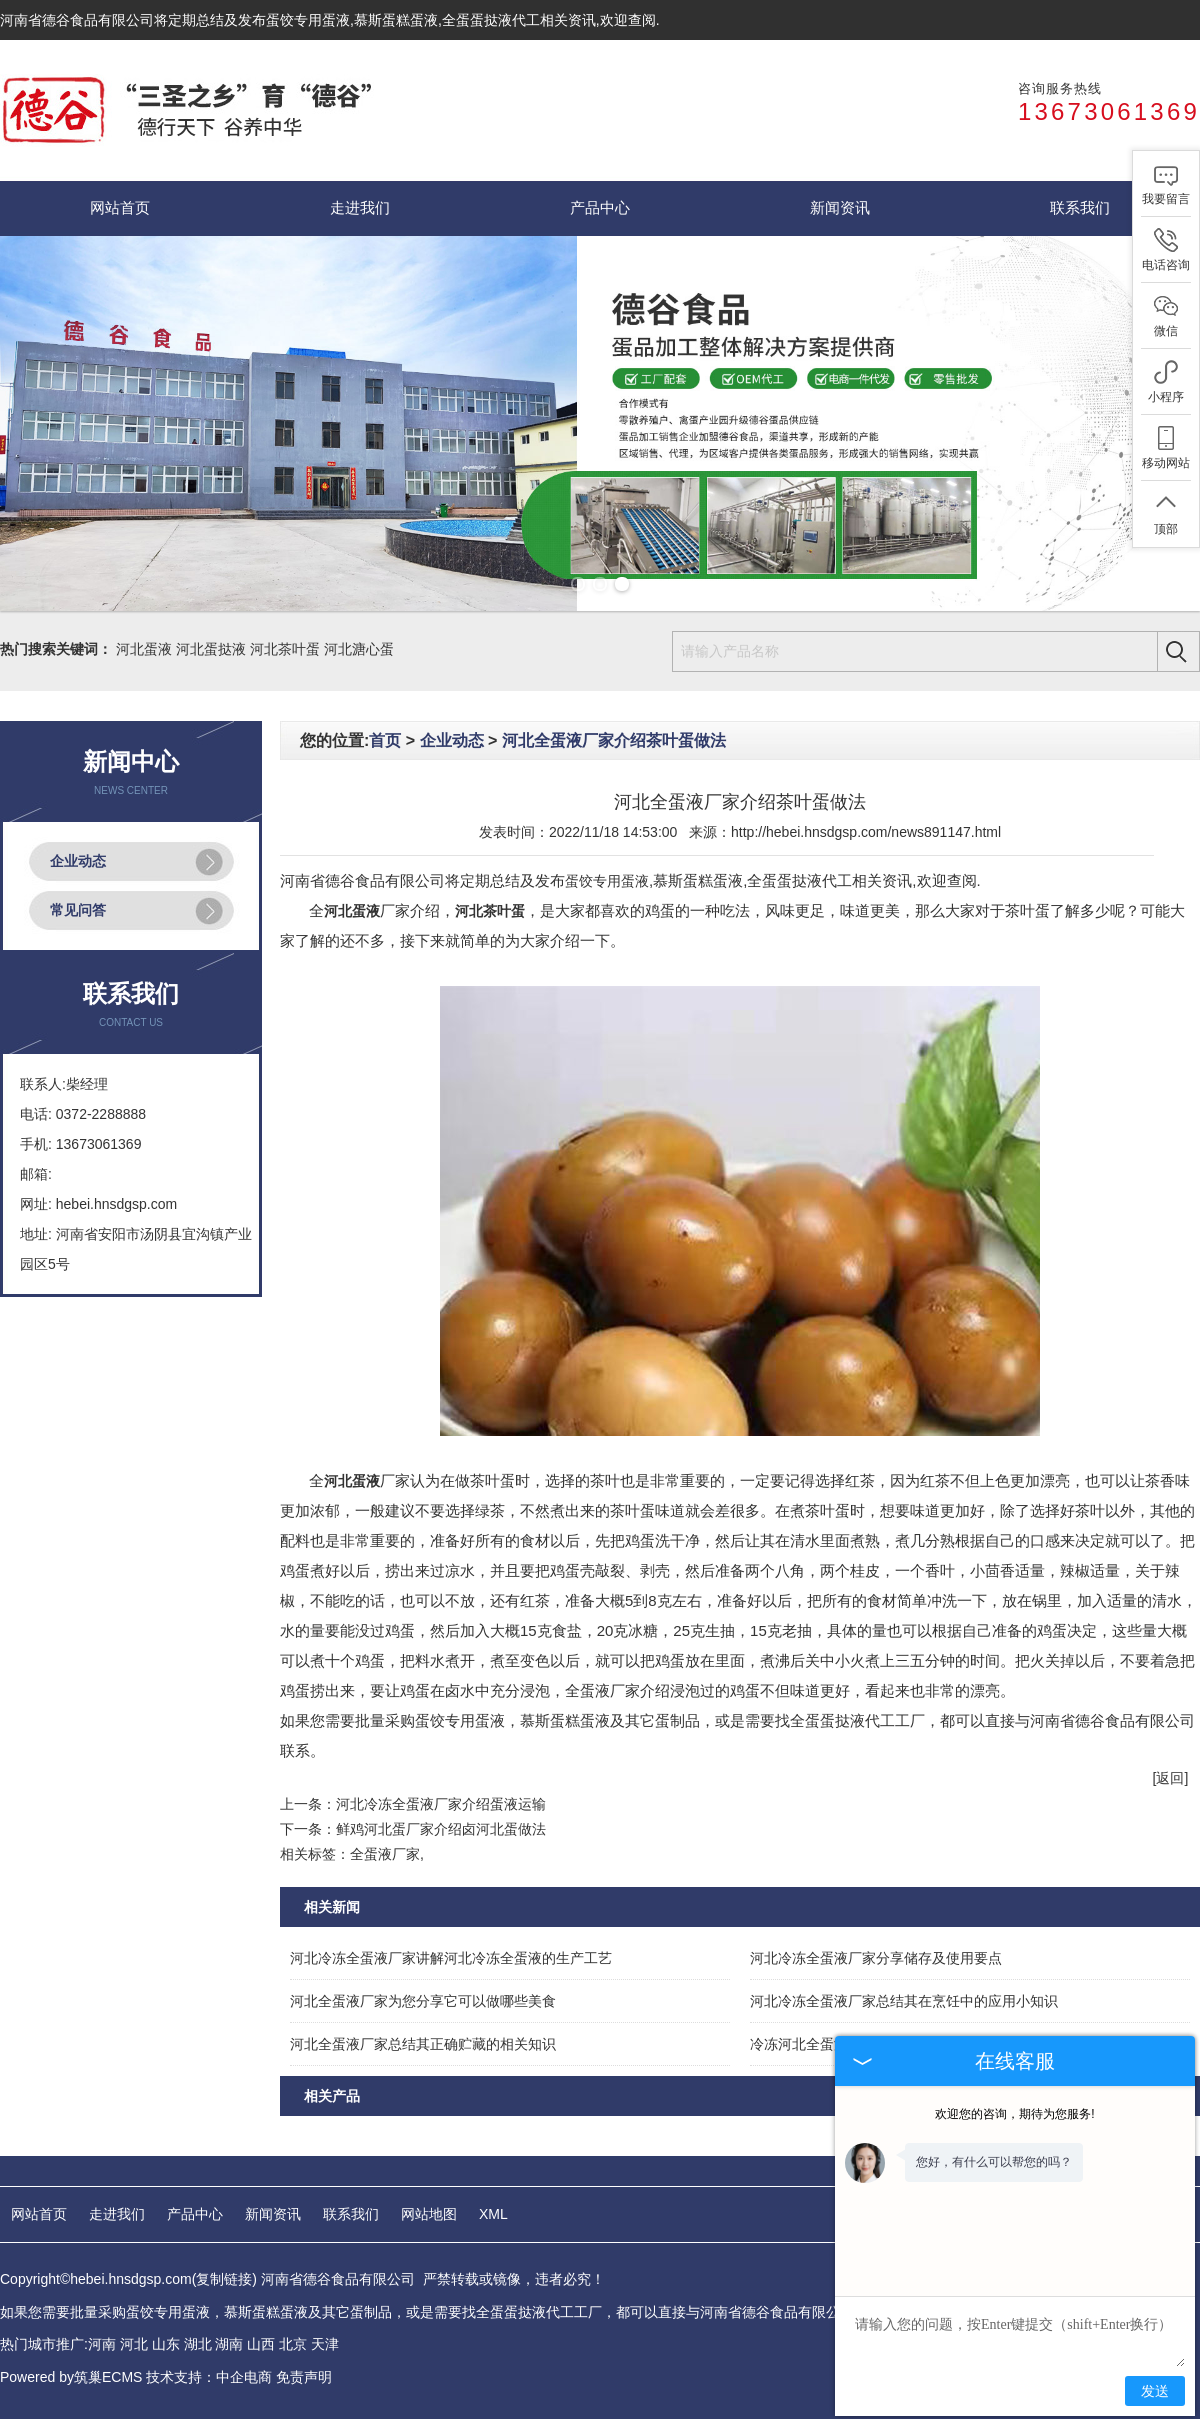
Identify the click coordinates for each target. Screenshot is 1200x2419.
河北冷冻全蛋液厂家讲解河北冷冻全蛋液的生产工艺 (451, 1958)
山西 (261, 2344)
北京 (293, 2344)
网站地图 (429, 2214)
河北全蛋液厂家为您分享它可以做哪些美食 (423, 2001)
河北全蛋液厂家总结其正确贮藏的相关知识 (423, 2044)
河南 (102, 2344)
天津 (325, 2344)
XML (493, 2214)
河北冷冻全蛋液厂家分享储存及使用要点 (876, 1958)
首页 (385, 740)
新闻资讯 (840, 208)
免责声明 (304, 2377)
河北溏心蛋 (359, 649)
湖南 (229, 2344)
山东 (166, 2344)
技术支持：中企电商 (209, 2377)
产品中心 (600, 208)
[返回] (1171, 1778)
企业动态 (78, 861)
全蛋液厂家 (385, 1854)
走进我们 (360, 208)
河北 (134, 2344)
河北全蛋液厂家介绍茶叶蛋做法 (614, 740)
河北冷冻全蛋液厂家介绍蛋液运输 (441, 1804)
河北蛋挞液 (211, 649)
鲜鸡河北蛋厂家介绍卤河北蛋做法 (441, 1829)
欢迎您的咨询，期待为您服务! (1014, 2114)
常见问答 (78, 910)
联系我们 (1080, 208)
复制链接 (224, 2279)
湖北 (198, 2344)
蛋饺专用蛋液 (308, 20)
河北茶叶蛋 (285, 649)
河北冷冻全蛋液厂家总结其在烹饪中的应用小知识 (904, 2001)
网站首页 (120, 208)
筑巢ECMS (108, 2377)
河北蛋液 (144, 649)
